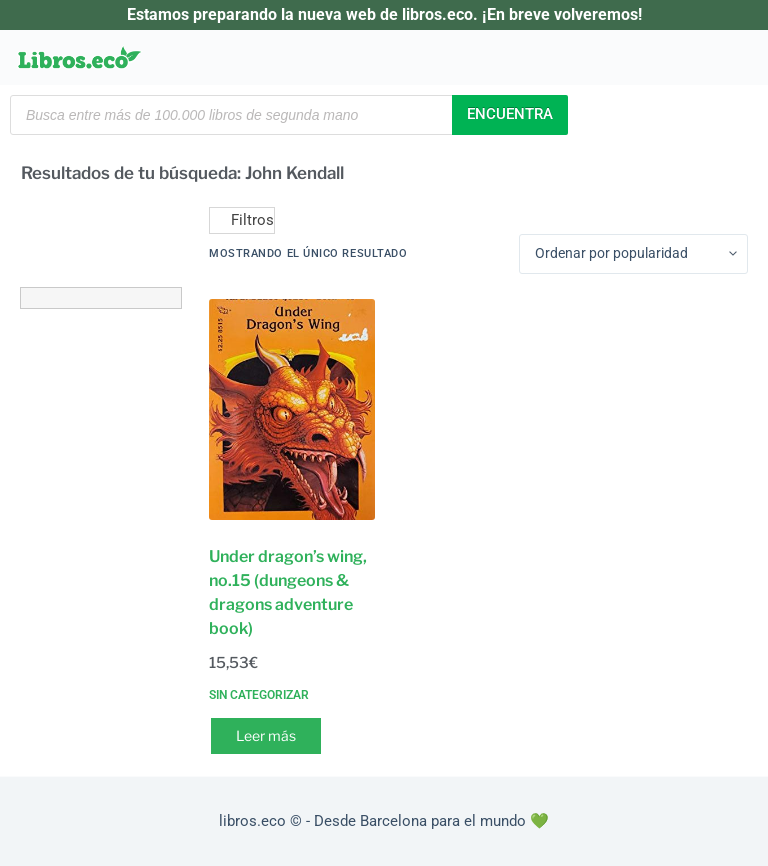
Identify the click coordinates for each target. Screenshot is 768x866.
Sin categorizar (259, 695)
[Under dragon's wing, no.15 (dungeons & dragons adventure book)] (292, 410)
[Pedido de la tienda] (633, 254)
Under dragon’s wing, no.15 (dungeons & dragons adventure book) (288, 592)
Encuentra (510, 114)
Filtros (242, 220)
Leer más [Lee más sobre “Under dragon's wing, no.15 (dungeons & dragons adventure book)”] (266, 735)
